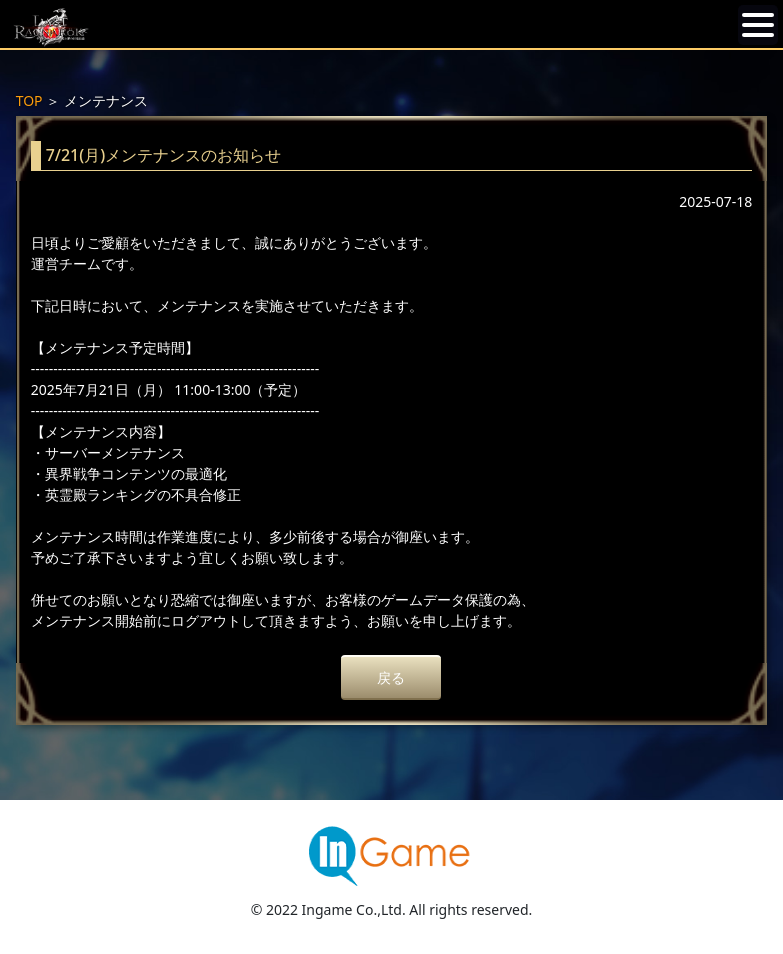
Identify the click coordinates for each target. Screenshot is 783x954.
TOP (29, 100)
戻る (391, 677)
